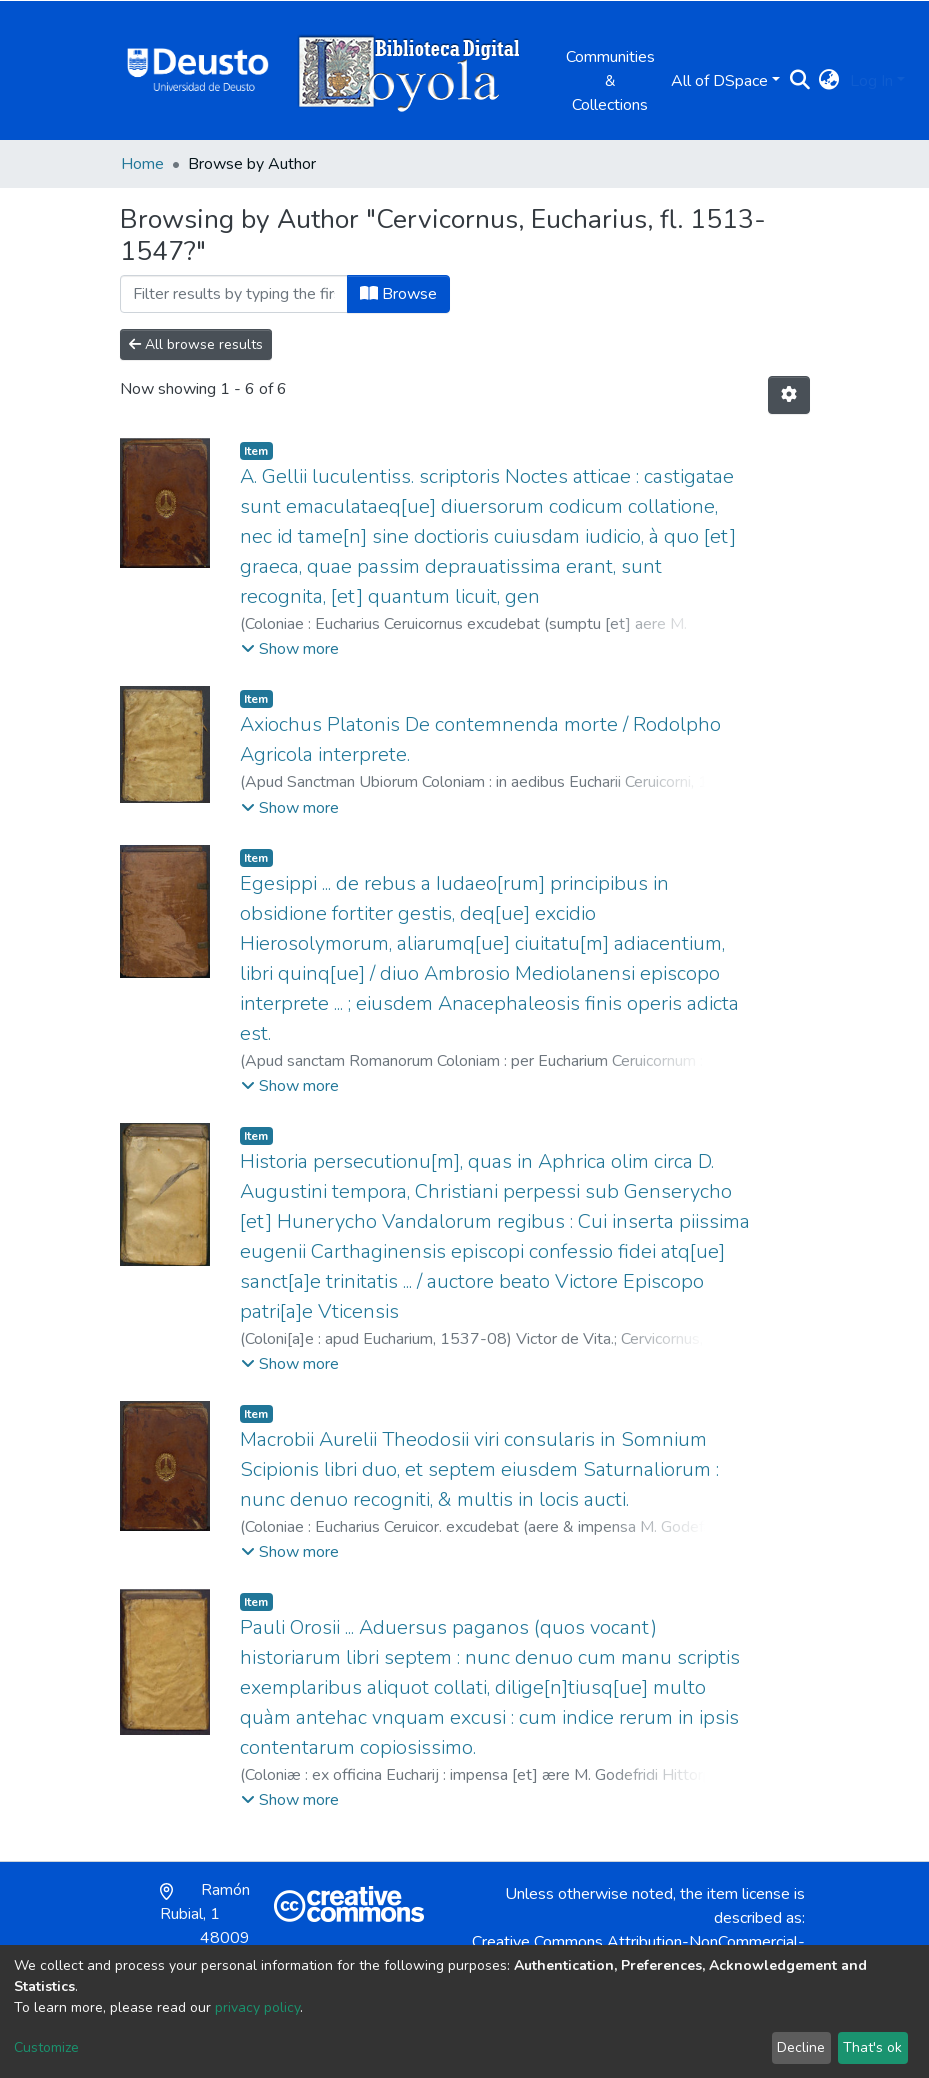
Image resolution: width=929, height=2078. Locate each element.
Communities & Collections (610, 81)
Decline (801, 2047)
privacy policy (257, 2007)
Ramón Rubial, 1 (205, 1926)
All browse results (196, 344)
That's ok (872, 2047)
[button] (829, 81)
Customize (46, 2047)
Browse (398, 294)
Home (142, 164)
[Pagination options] (789, 395)
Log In (871, 81)
